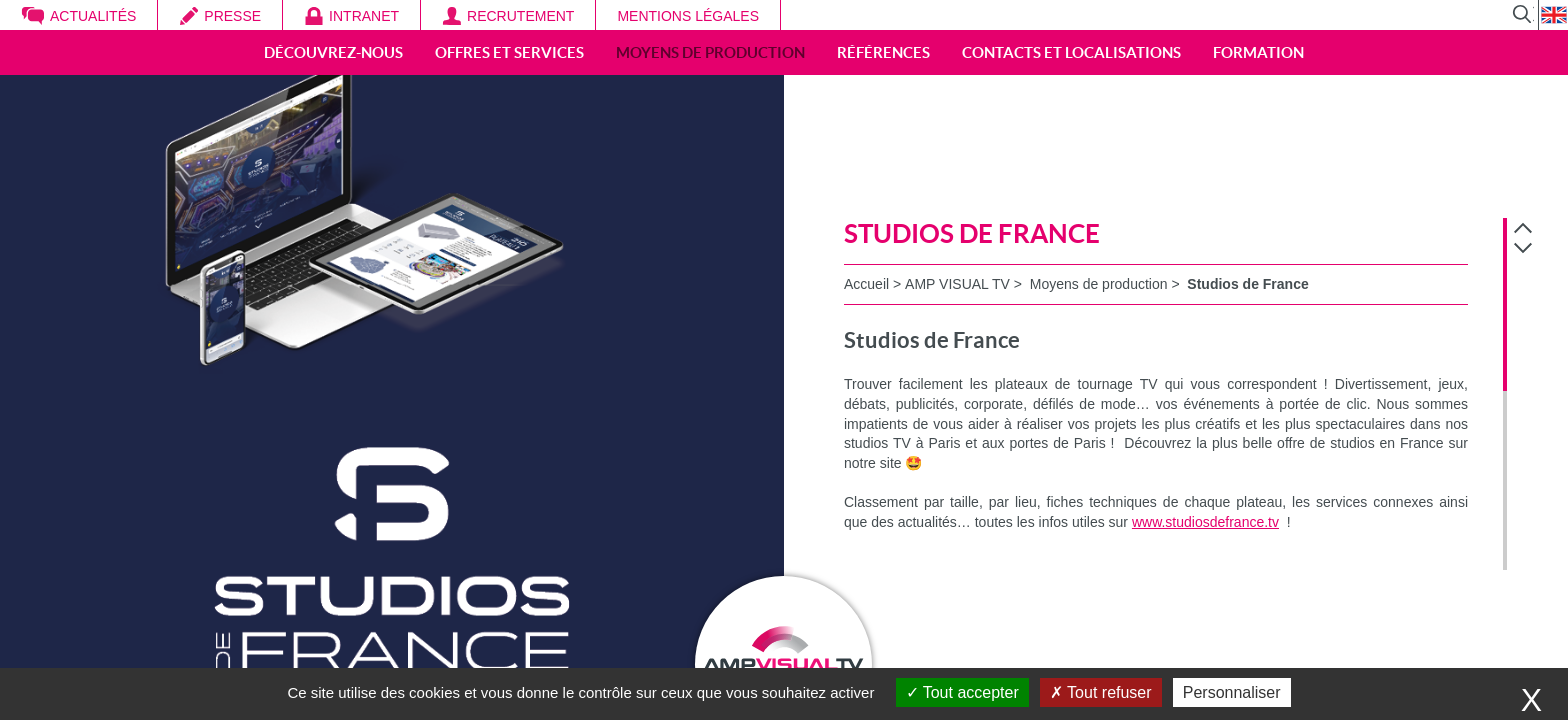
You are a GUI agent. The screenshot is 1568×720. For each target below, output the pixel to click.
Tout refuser (1101, 692)
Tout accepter (962, 692)
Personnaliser (1232, 692)
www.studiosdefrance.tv (1205, 522)
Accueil (866, 284)
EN (1553, 15)
